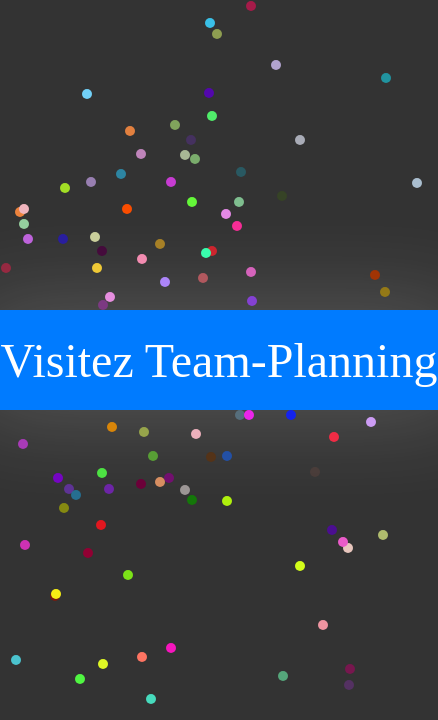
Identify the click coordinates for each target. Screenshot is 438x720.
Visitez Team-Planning (219, 360)
